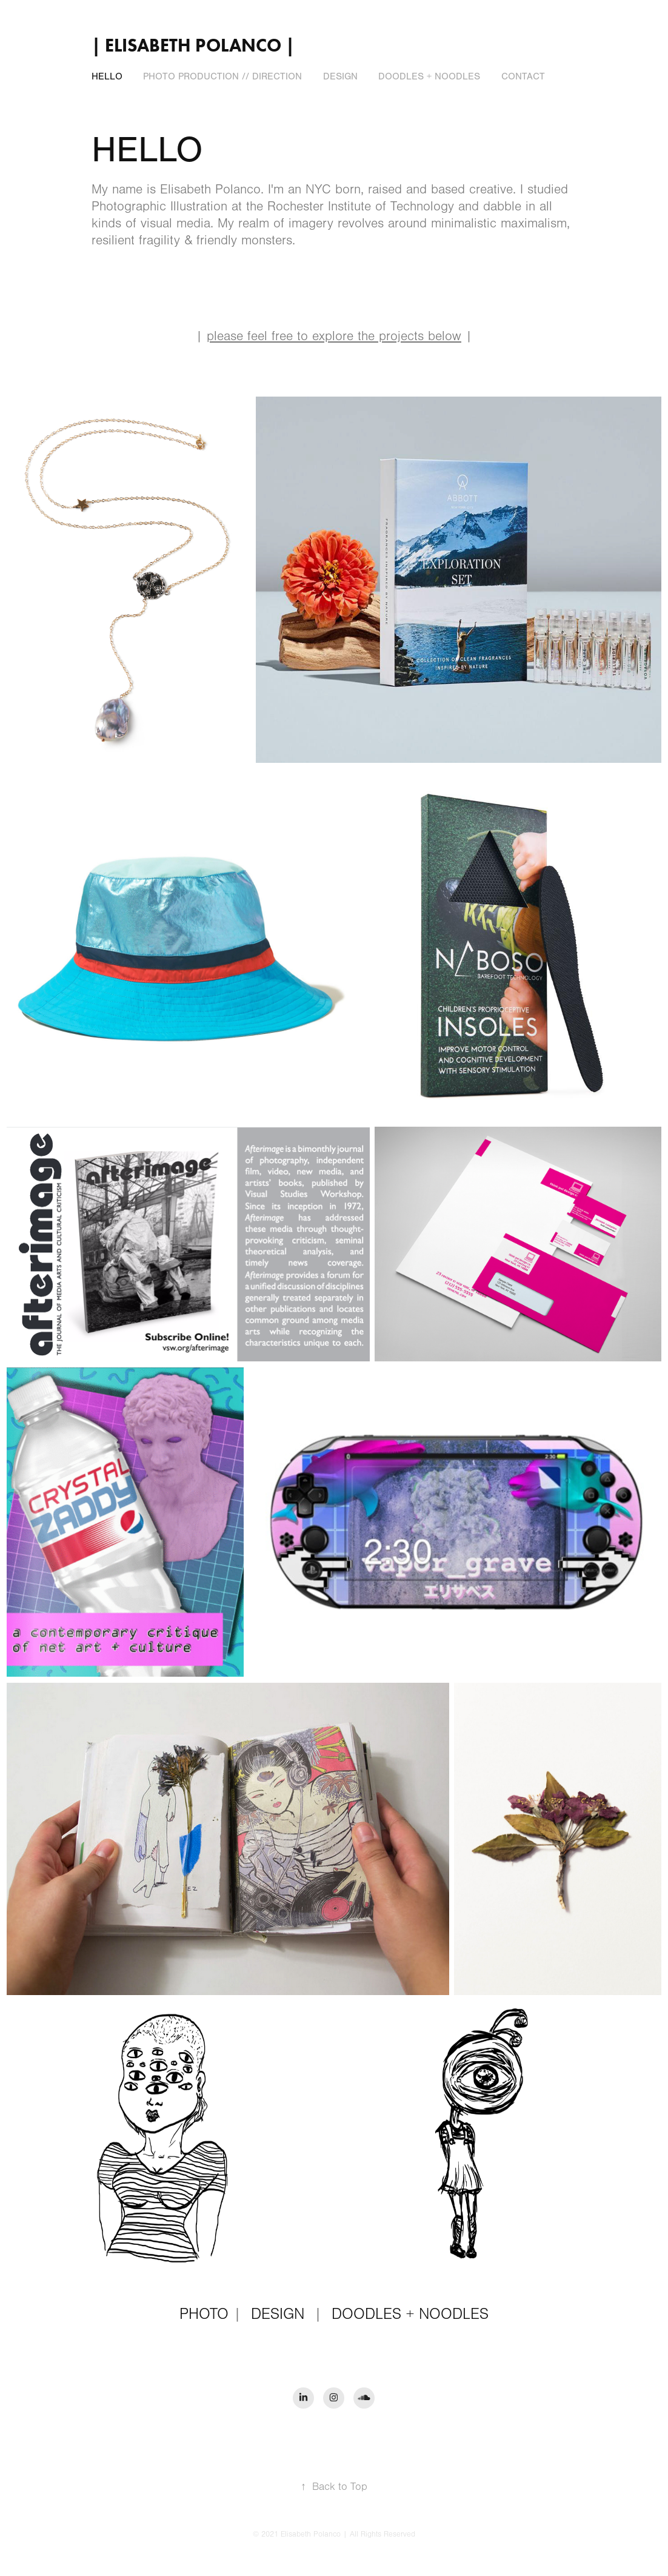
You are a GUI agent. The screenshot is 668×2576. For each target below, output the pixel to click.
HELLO (107, 76)
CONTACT (523, 76)
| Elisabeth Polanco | (193, 45)
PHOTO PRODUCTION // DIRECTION (222, 76)
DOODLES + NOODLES (429, 76)
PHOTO (204, 2314)
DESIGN (340, 76)
